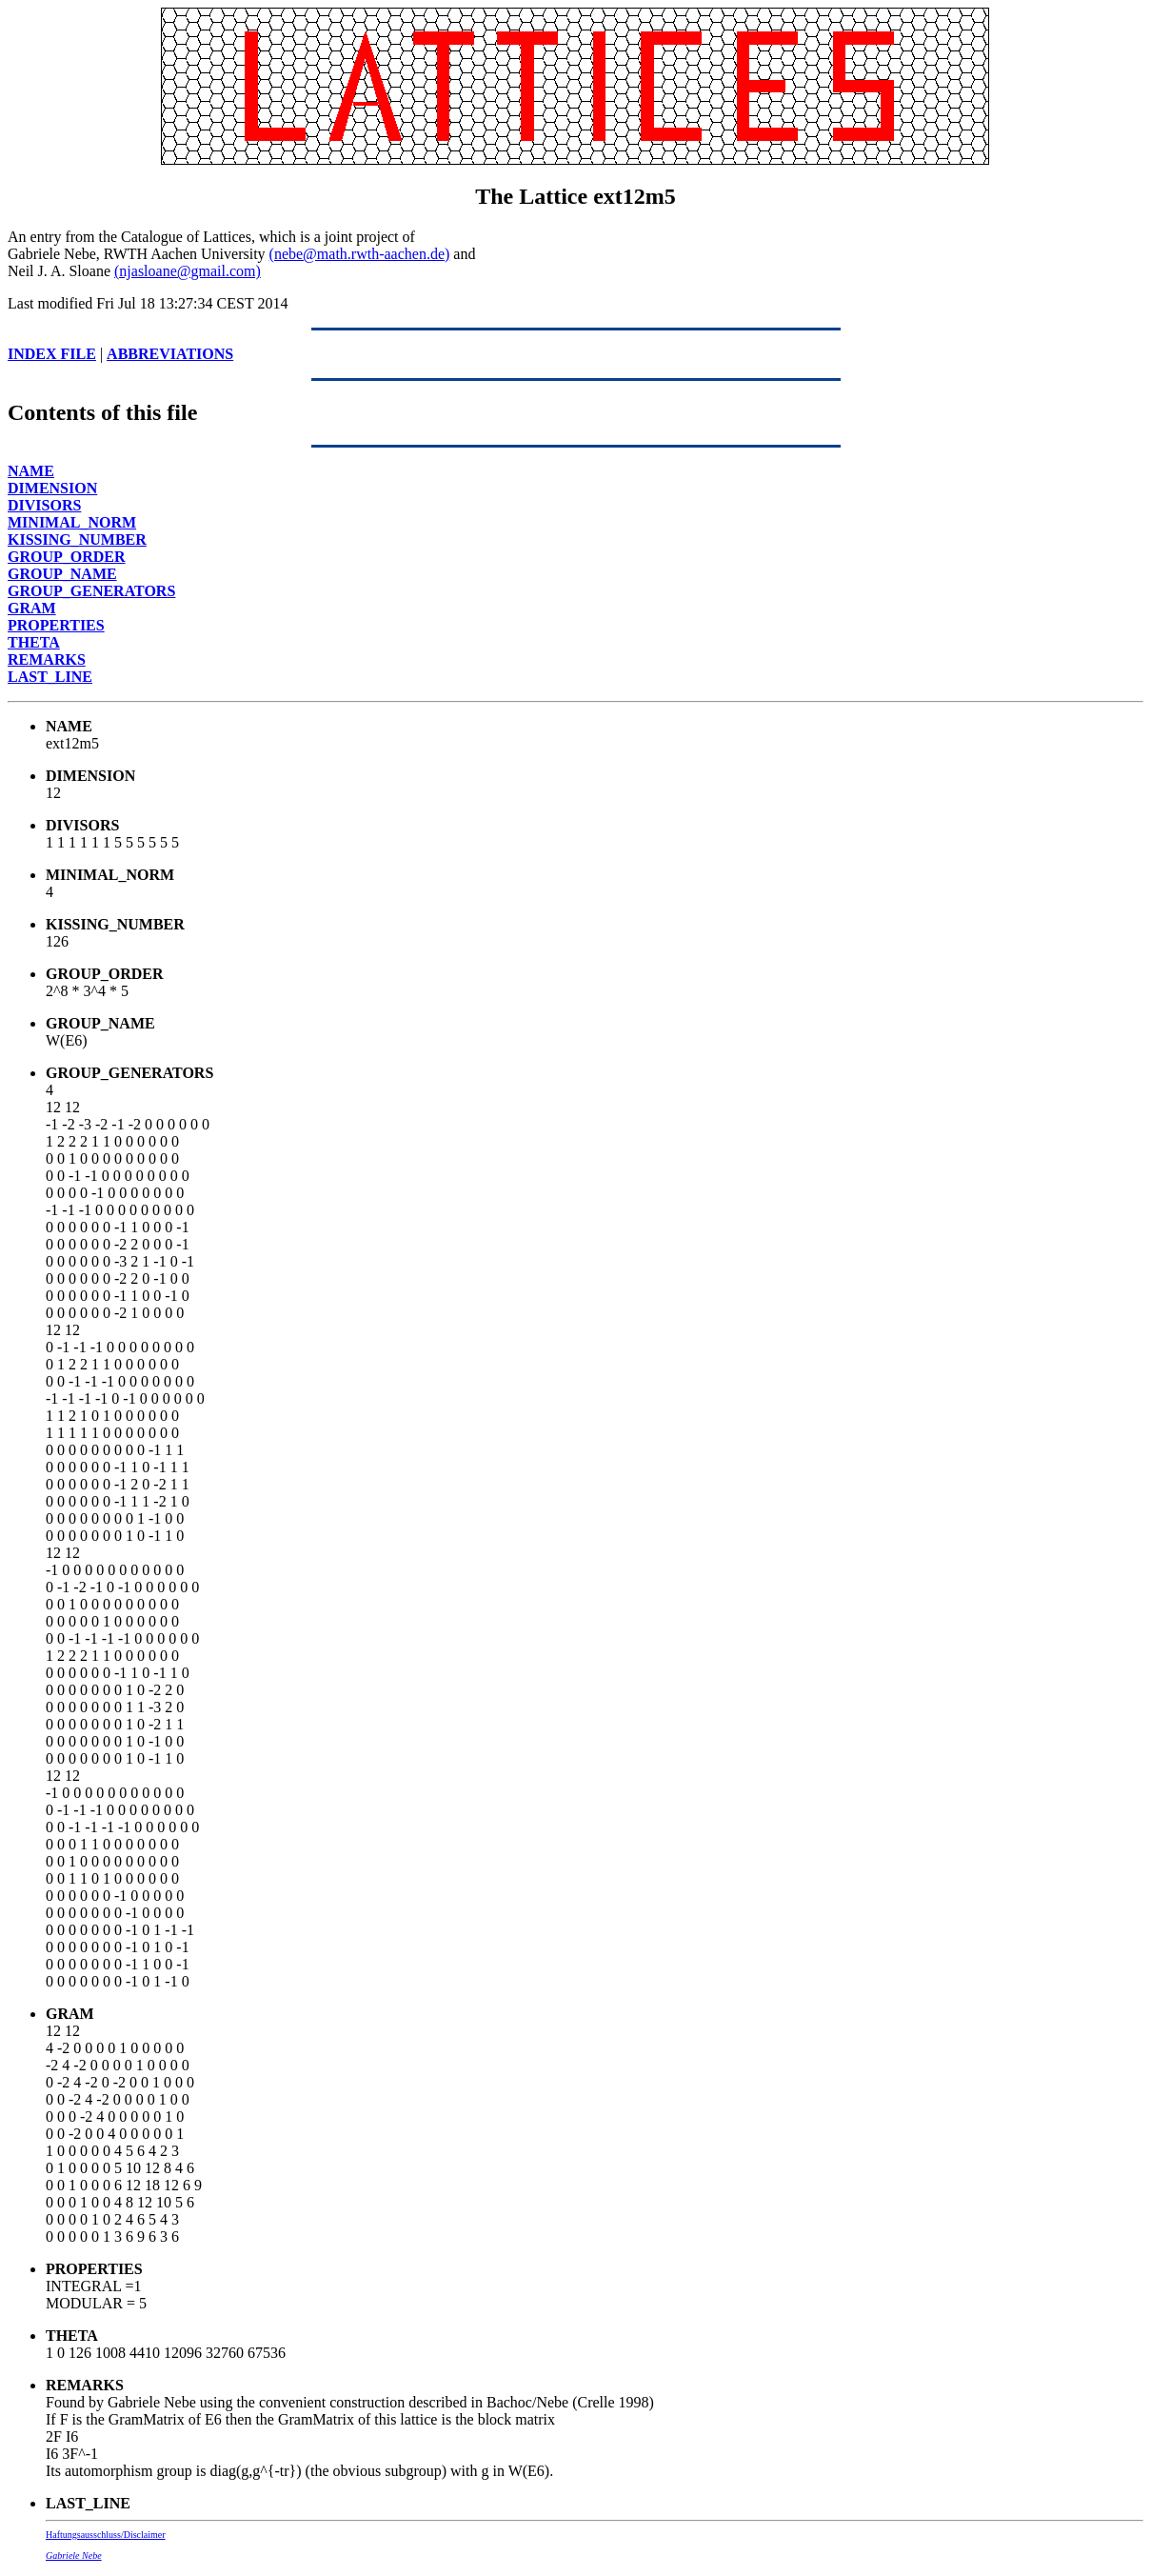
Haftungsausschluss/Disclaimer (106, 2534)
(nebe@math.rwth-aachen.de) (359, 254)
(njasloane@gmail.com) (187, 271)
